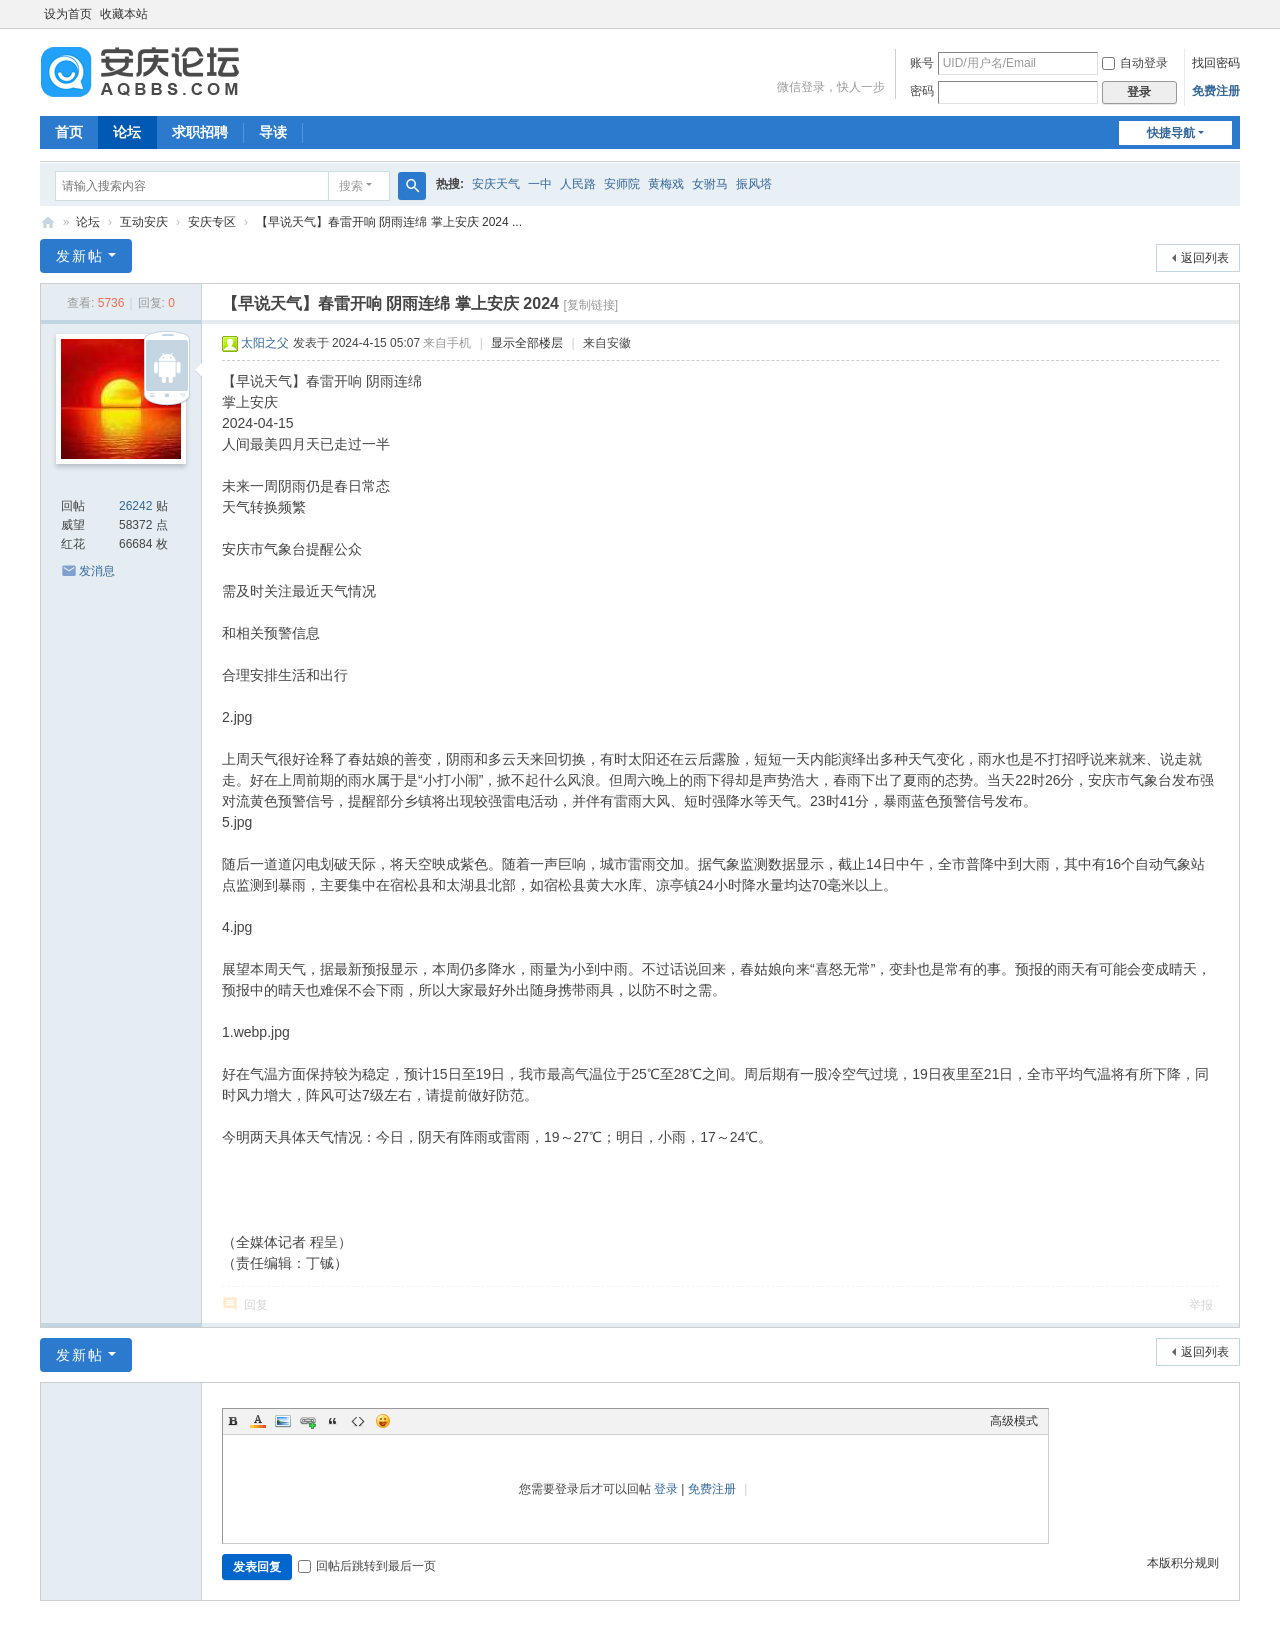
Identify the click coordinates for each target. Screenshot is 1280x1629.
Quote (333, 1421)
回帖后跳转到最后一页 (367, 1566)
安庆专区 (212, 222)
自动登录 (1135, 63)
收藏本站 (124, 14)
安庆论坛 (48, 222)
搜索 (351, 186)
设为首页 (68, 14)
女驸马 (710, 184)
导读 (273, 132)
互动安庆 (144, 222)
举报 (1201, 1305)
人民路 (578, 184)
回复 (256, 1305)
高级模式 (1014, 1421)
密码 (922, 91)
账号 (922, 63)
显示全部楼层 (527, 343)
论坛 (127, 132)
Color (258, 1421)
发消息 (97, 571)
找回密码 (1216, 63)
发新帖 (80, 256)
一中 (540, 184)
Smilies (383, 1421)
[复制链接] (590, 305)
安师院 (622, 184)
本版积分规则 (1183, 1563)
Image (283, 1421)
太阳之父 (265, 343)
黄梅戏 (666, 184)
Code (358, 1421)
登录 (666, 1489)
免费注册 (1216, 91)
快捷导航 (1171, 133)
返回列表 (1205, 258)
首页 (69, 132)
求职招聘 (200, 132)
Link (308, 1421)
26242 (135, 506)
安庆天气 (496, 184)
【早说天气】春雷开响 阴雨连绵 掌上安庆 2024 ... (389, 222)
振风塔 (754, 184)
